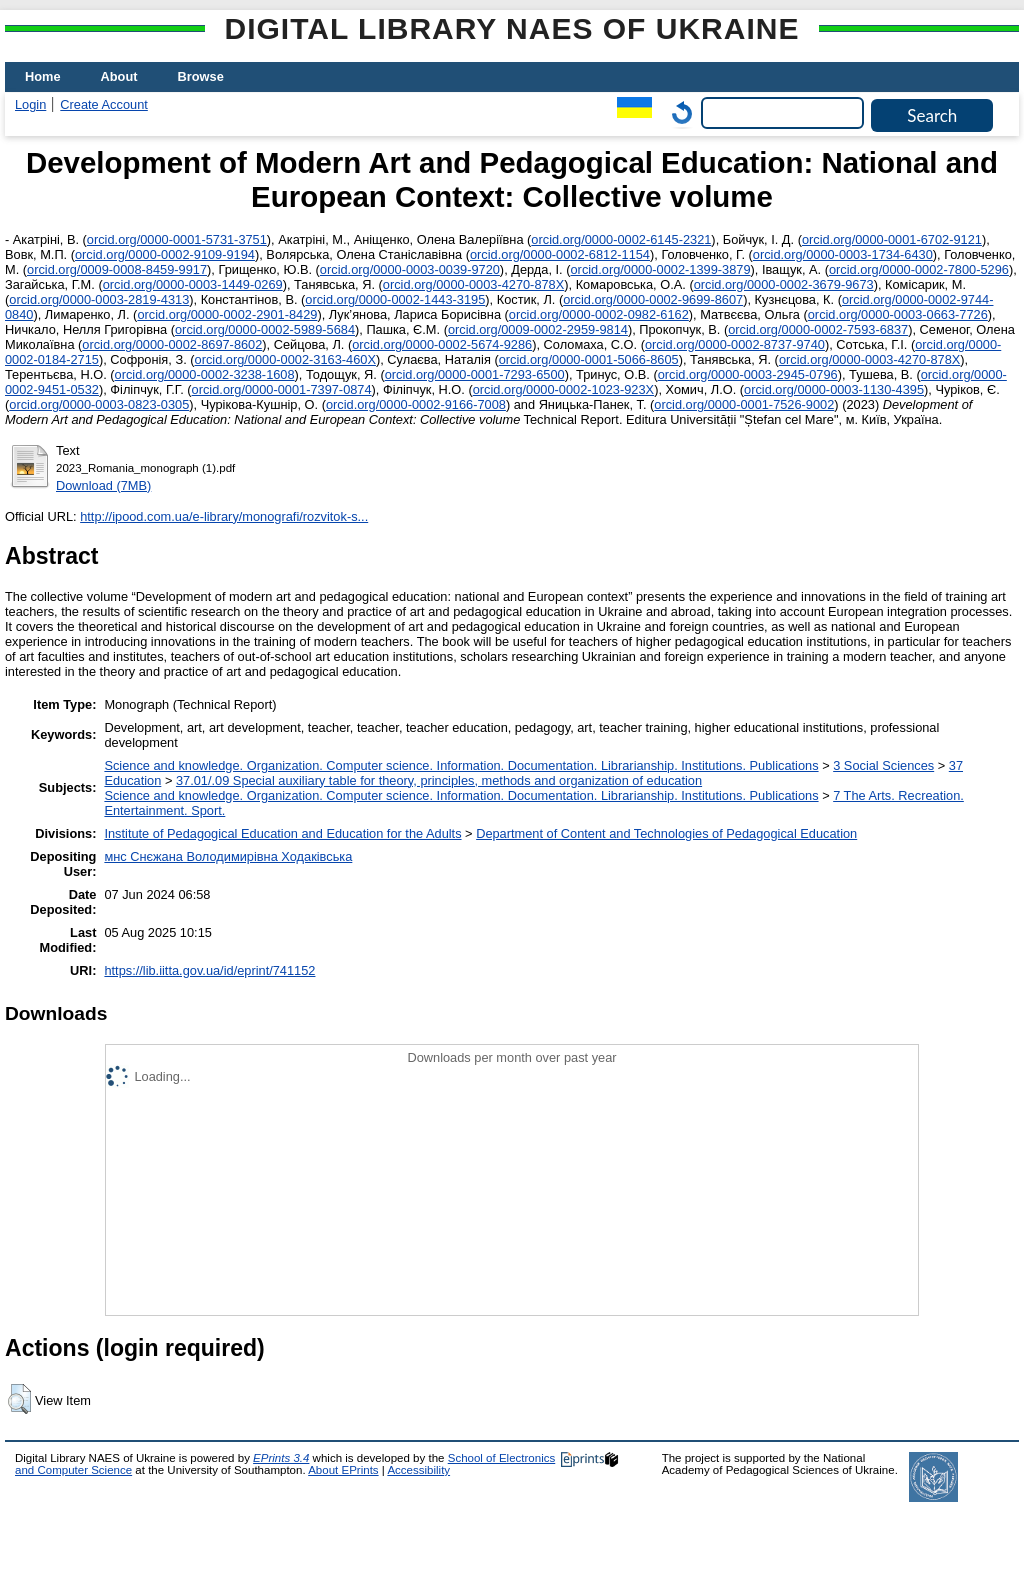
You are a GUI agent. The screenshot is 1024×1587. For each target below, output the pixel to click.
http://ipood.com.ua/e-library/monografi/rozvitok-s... (224, 516)
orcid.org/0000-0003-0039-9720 (410, 269)
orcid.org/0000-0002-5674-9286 (442, 344)
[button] (19, 1399)
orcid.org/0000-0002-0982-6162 (599, 314)
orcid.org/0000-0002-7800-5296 (919, 269)
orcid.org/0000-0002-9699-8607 (653, 299)
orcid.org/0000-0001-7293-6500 (475, 374)
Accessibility (418, 1470)
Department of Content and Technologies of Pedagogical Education (666, 833)
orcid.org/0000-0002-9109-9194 (165, 254)
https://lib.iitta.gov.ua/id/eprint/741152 (209, 970)
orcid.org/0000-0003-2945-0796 (748, 374)
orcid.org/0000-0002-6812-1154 (560, 254)
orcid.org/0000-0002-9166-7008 (416, 404)
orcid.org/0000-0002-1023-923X (563, 389)
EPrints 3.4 (281, 1458)
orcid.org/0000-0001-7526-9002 (744, 404)
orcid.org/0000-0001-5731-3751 (177, 239)
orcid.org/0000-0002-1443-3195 (395, 299)
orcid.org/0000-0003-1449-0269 (193, 284)
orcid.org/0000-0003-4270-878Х (473, 284)
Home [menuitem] (43, 76)
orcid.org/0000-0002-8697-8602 (172, 344)
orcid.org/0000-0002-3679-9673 (784, 284)
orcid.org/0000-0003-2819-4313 (99, 299)
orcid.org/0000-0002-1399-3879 (661, 269)
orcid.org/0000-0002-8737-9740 (735, 344)
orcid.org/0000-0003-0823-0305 (99, 404)
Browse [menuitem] (201, 76)
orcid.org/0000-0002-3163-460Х (285, 359)
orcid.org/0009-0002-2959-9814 (538, 329)
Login (30, 104)
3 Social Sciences (883, 765)
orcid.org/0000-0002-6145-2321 (621, 239)
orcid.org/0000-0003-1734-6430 (843, 254)
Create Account (104, 104)
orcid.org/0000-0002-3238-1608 (205, 374)
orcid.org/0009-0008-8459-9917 (117, 269)
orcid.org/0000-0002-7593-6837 (818, 329)
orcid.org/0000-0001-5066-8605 (589, 359)
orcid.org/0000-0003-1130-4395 (834, 389)
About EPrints (343, 1470)
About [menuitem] (119, 76)
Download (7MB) (103, 485)
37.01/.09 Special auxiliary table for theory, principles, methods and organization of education (439, 780)
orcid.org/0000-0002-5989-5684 (265, 329)
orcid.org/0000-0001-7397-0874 (282, 389)
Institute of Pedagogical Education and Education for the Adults (282, 833)
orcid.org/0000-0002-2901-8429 (227, 314)
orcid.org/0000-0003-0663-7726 (898, 314)
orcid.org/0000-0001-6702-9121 (892, 239)
